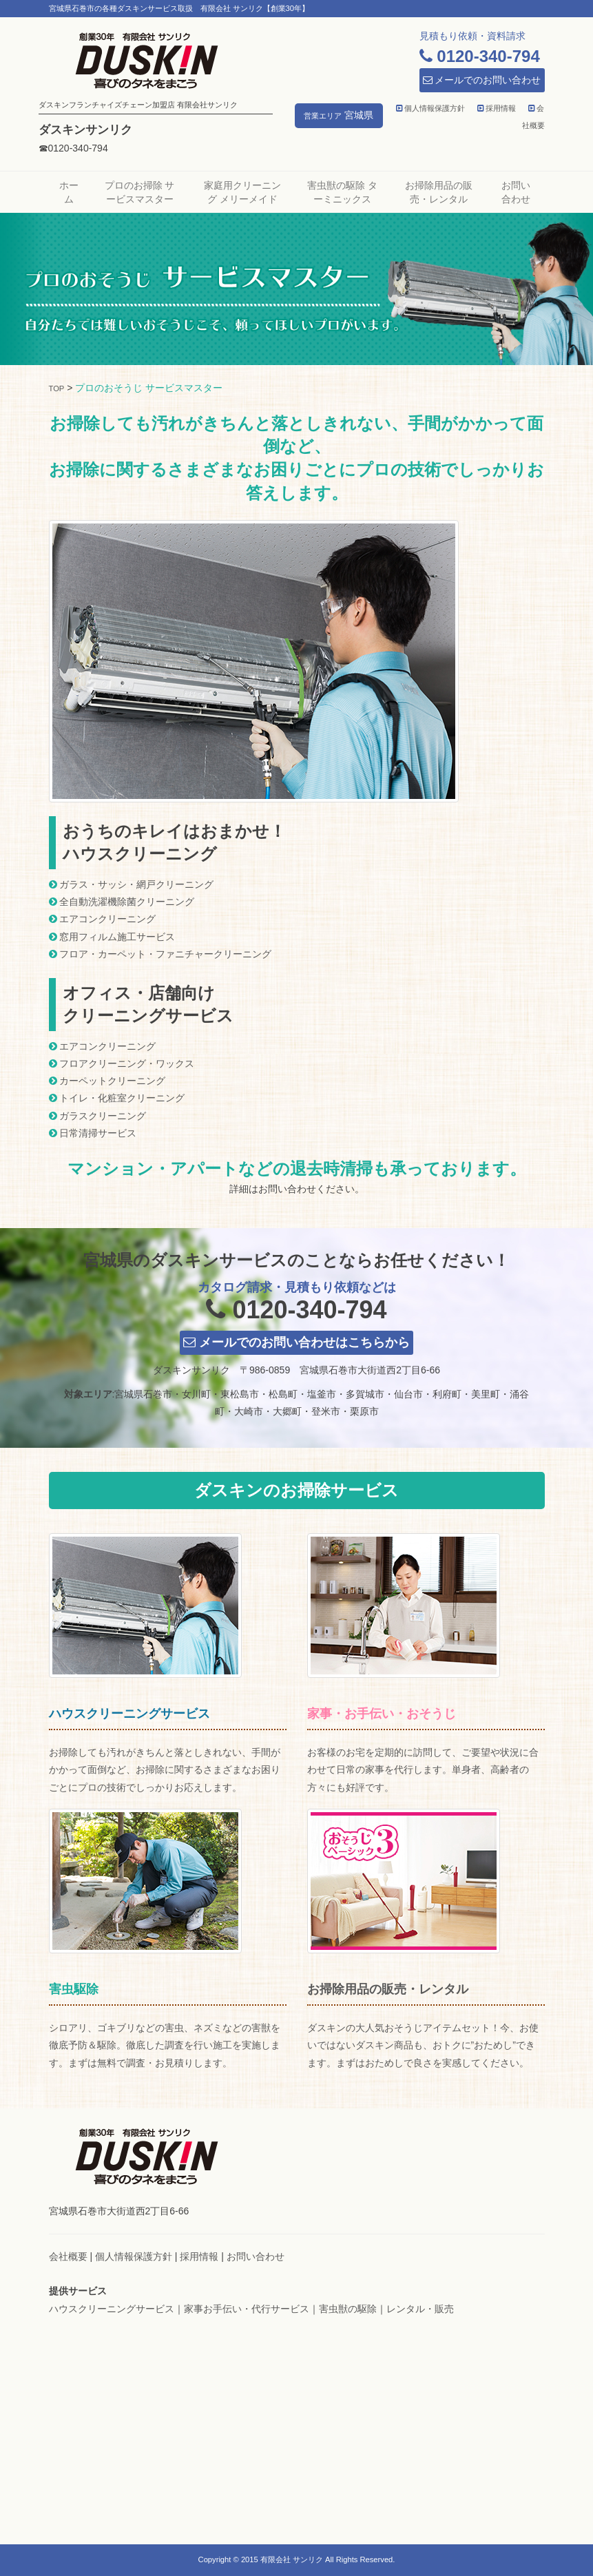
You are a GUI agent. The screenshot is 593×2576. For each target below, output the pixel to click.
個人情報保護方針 (430, 108)
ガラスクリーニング (102, 1115)
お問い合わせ (515, 192)
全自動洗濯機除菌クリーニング (126, 901)
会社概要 (68, 2256)
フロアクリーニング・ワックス (126, 1063)
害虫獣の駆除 (348, 2308)
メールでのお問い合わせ (482, 79)
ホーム (69, 192)
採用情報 (496, 108)
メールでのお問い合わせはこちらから (296, 1342)
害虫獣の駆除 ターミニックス (342, 192)
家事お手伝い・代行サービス (246, 2308)
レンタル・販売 (420, 2308)
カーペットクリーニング (112, 1080)
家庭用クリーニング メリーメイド (242, 192)
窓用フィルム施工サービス (117, 936)
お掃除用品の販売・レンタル (438, 192)
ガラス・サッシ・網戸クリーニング (136, 884)
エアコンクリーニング (107, 918)
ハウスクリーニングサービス (111, 2308)
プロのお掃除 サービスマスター (140, 192)
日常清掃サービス (97, 1133)
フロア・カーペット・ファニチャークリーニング (165, 953)
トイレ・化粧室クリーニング (122, 1097)
